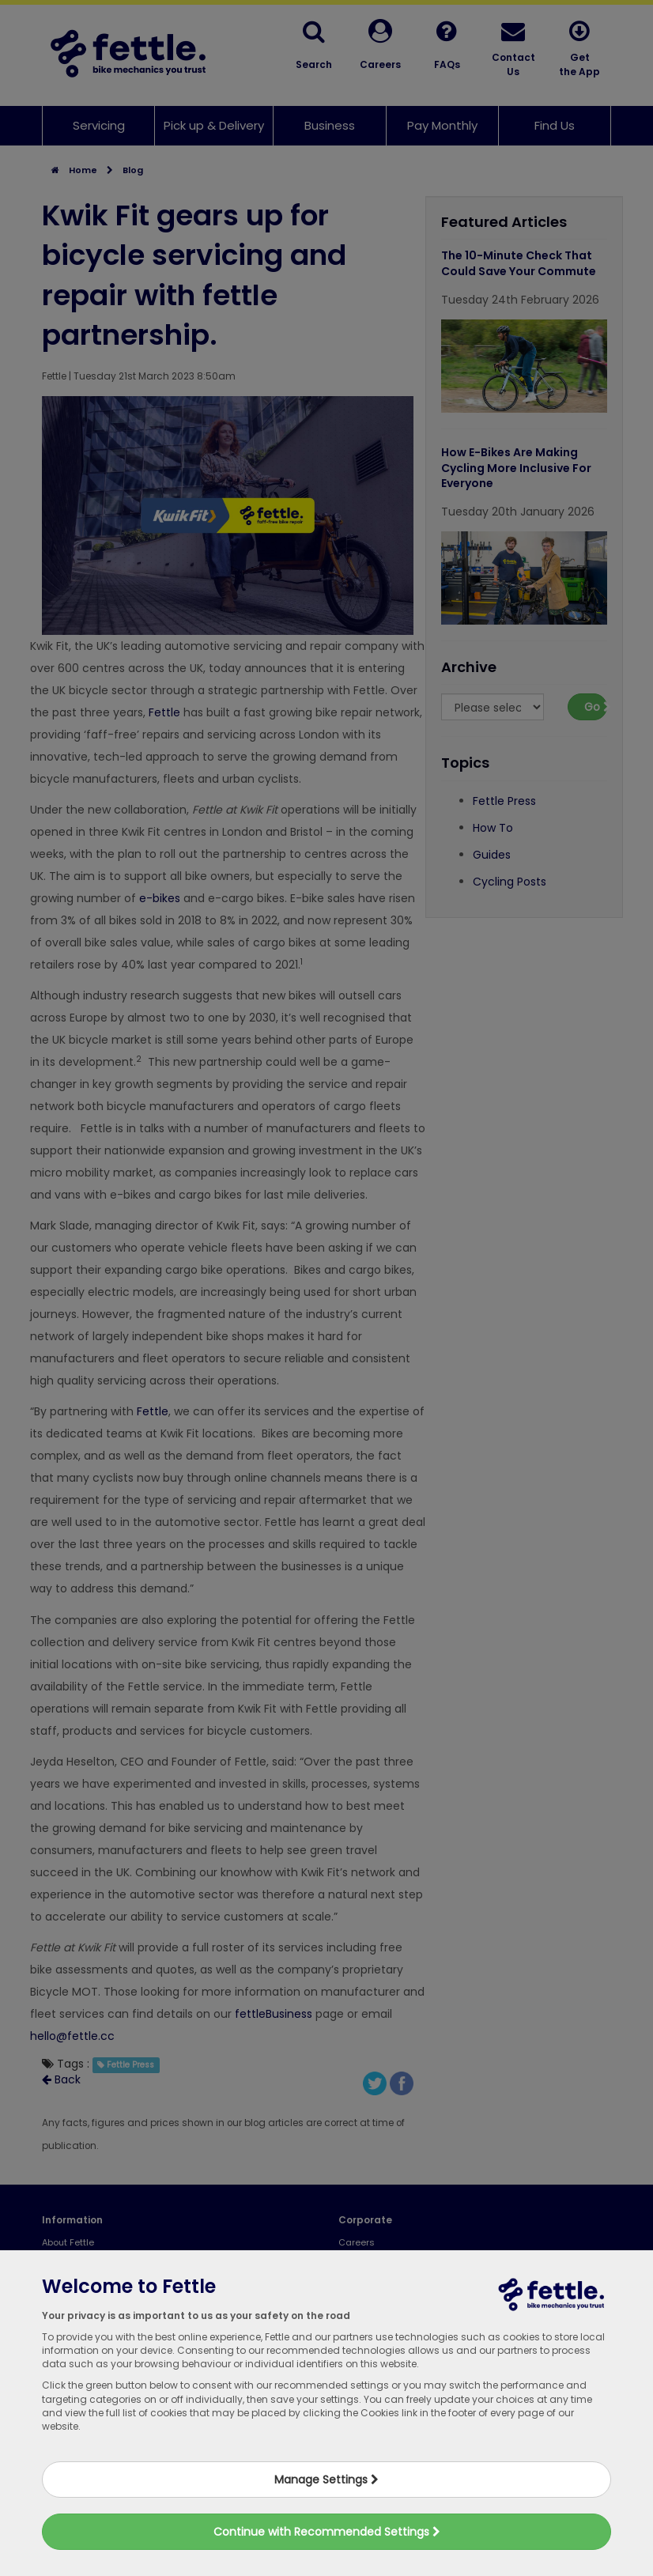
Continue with (326, 2532)
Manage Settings (326, 2479)
